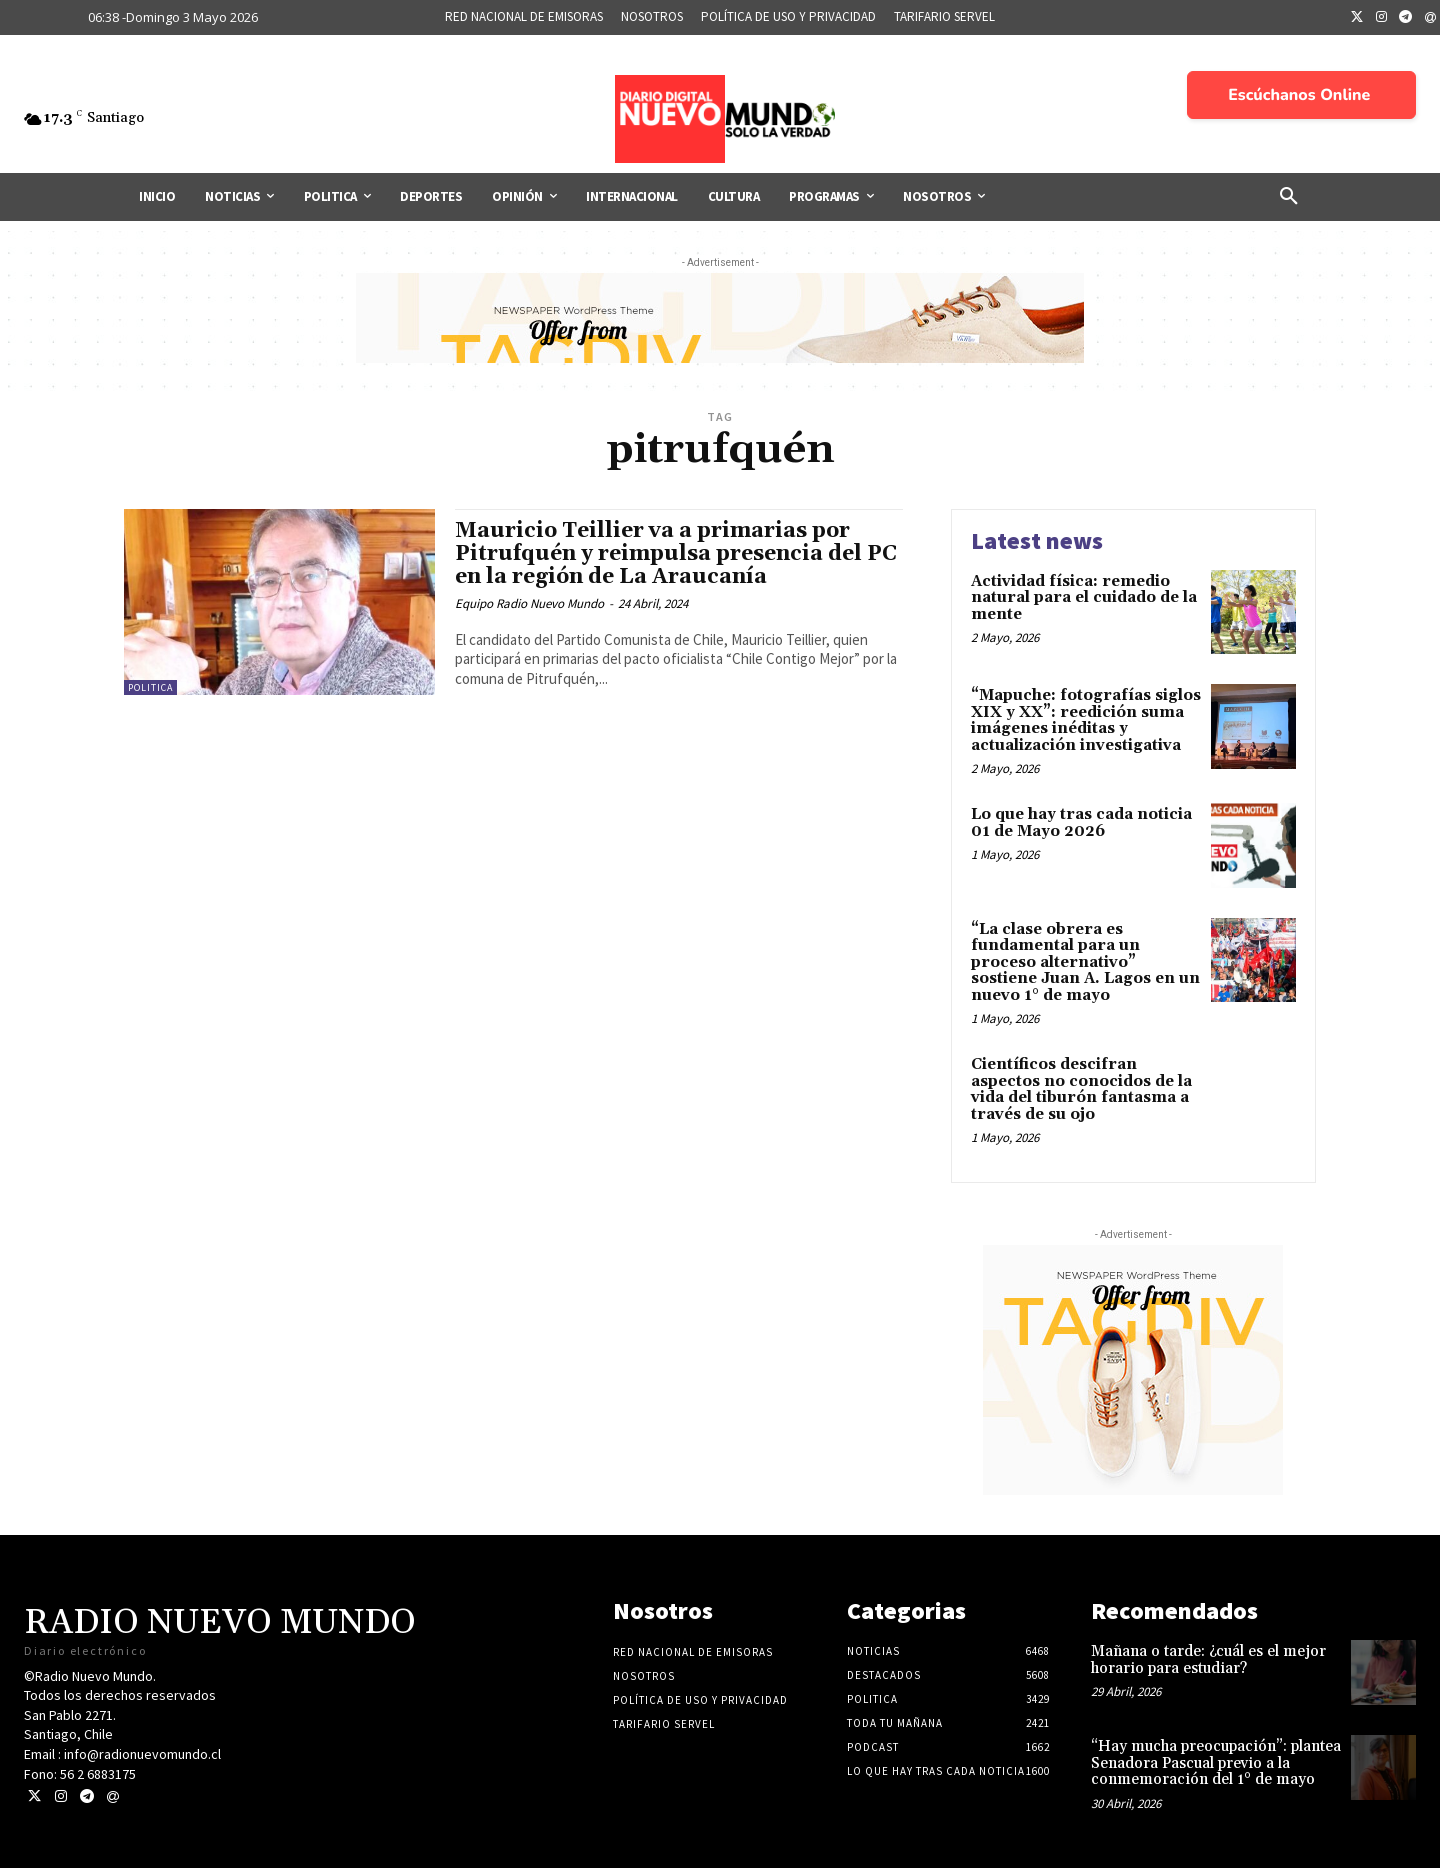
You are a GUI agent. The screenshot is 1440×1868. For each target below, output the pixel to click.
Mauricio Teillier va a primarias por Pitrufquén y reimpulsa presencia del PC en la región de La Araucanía (676, 554)
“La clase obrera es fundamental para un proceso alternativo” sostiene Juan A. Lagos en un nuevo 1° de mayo (1085, 962)
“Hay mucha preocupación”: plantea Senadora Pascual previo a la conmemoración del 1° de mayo (1216, 1763)
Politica (150, 687)
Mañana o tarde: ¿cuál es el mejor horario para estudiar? (1208, 1660)
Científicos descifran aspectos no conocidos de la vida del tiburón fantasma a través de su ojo (1081, 1089)
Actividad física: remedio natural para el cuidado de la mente (1084, 598)
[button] (1289, 197)
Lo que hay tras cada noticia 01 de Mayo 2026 (1081, 823)
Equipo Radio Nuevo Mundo (529, 603)
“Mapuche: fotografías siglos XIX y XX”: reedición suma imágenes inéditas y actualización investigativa (1086, 720)
